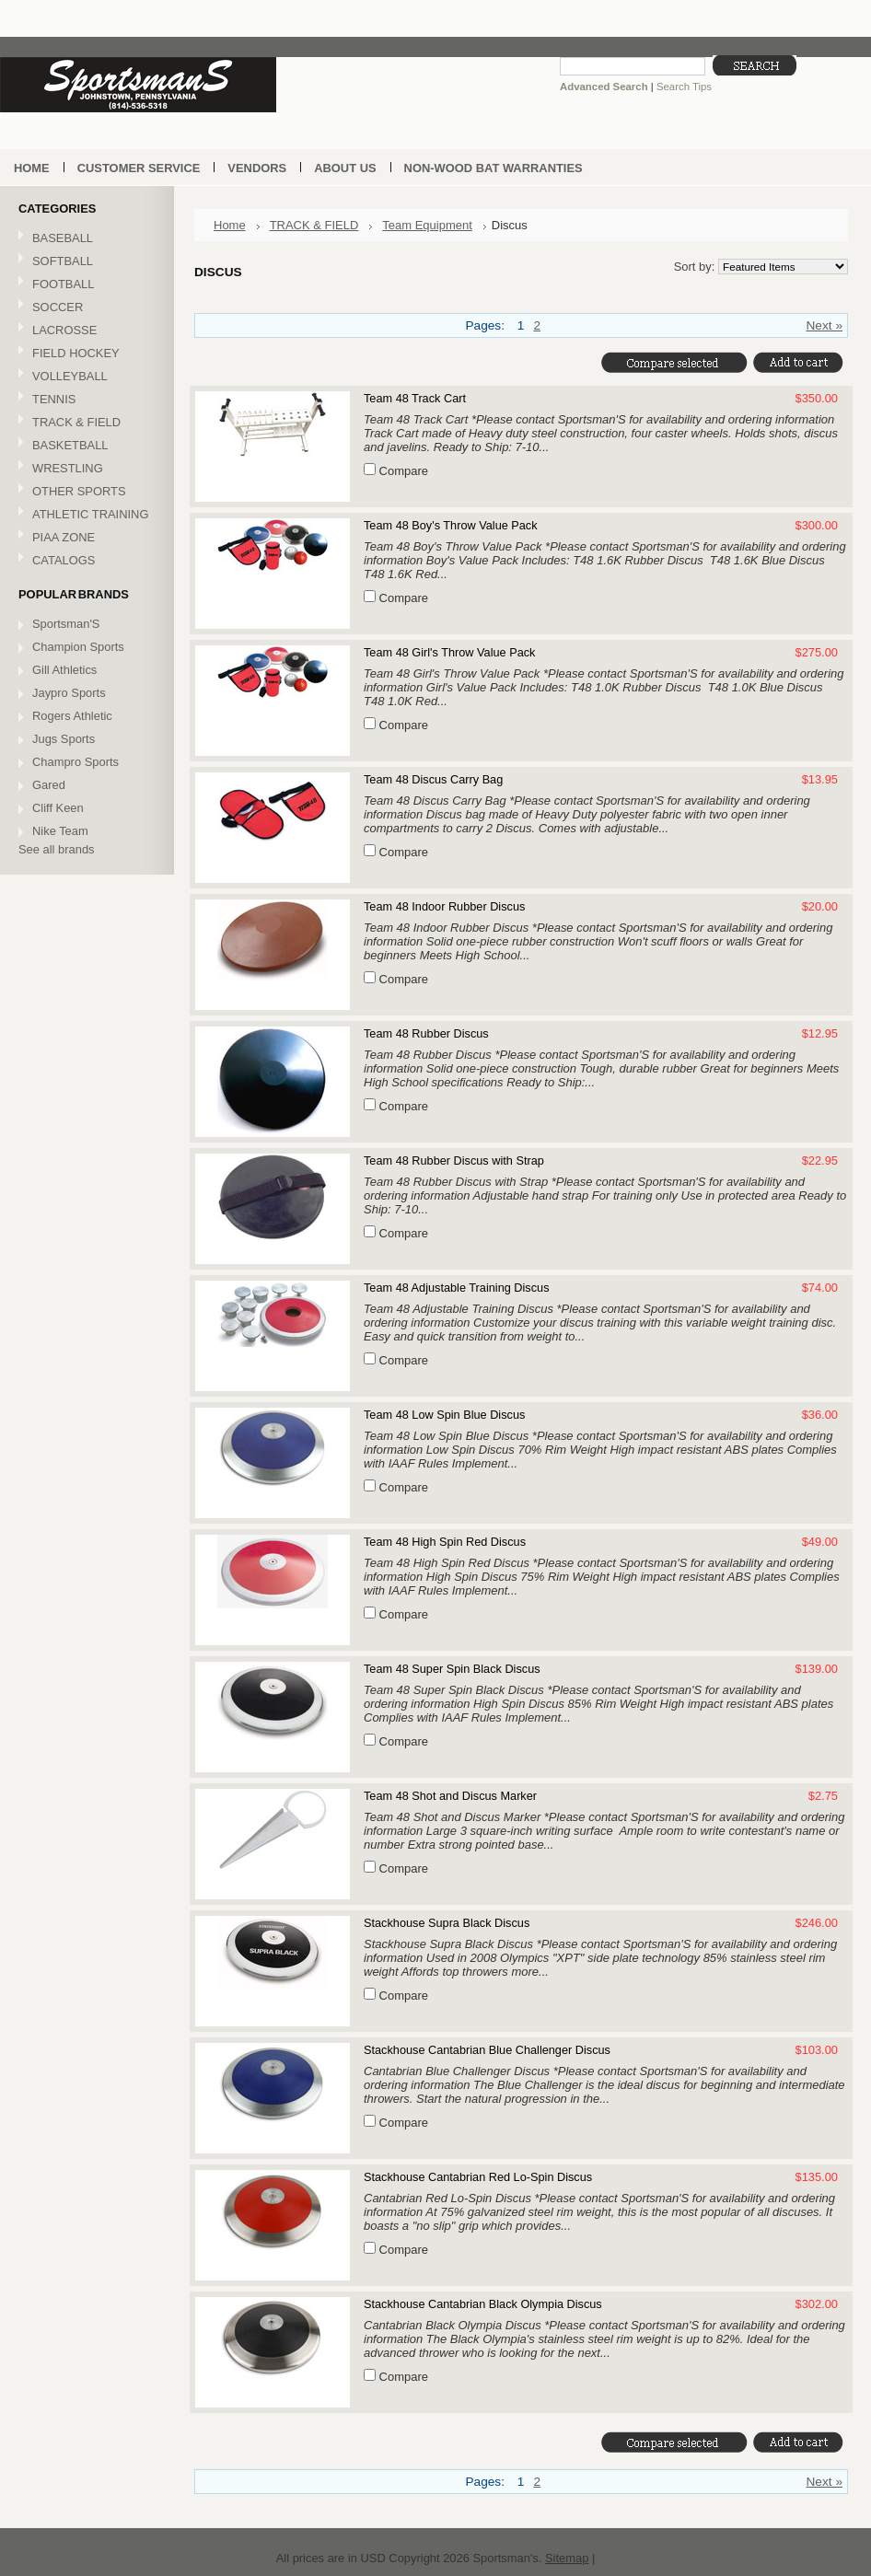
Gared (48, 785)
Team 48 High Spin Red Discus (445, 1542)
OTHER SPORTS (84, 492)
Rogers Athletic (72, 716)
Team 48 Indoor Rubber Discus (444, 906)
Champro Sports (75, 762)
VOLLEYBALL (84, 377)
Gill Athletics (64, 670)
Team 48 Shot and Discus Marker (450, 1796)
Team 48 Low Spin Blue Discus (444, 1414)
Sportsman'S (65, 624)
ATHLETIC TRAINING (84, 515)
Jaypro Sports (69, 693)
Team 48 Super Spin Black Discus (452, 1669)
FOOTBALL (84, 285)
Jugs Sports (63, 739)
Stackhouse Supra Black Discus (446, 1923)
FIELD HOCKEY (84, 354)
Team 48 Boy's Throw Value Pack (451, 525)
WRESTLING (84, 469)
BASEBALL (84, 239)
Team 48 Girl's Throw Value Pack (449, 652)
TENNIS (84, 400)
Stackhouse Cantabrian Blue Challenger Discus (487, 2050)
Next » (824, 325)
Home (230, 225)
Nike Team (60, 831)
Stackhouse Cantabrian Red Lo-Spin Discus (478, 2177)
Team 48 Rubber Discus (426, 1033)
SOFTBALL (84, 262)
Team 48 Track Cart (415, 398)
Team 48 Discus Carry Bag (433, 779)
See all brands (56, 849)
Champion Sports (78, 647)
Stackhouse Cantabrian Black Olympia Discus (483, 2304)
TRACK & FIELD (84, 423)
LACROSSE (84, 331)
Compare (403, 471)
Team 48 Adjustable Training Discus (457, 1287)
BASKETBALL (84, 446)
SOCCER (84, 308)
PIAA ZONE (63, 537)
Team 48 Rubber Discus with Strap (454, 1160)
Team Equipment (426, 225)
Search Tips (684, 86)
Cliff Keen (58, 808)
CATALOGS (63, 560)
